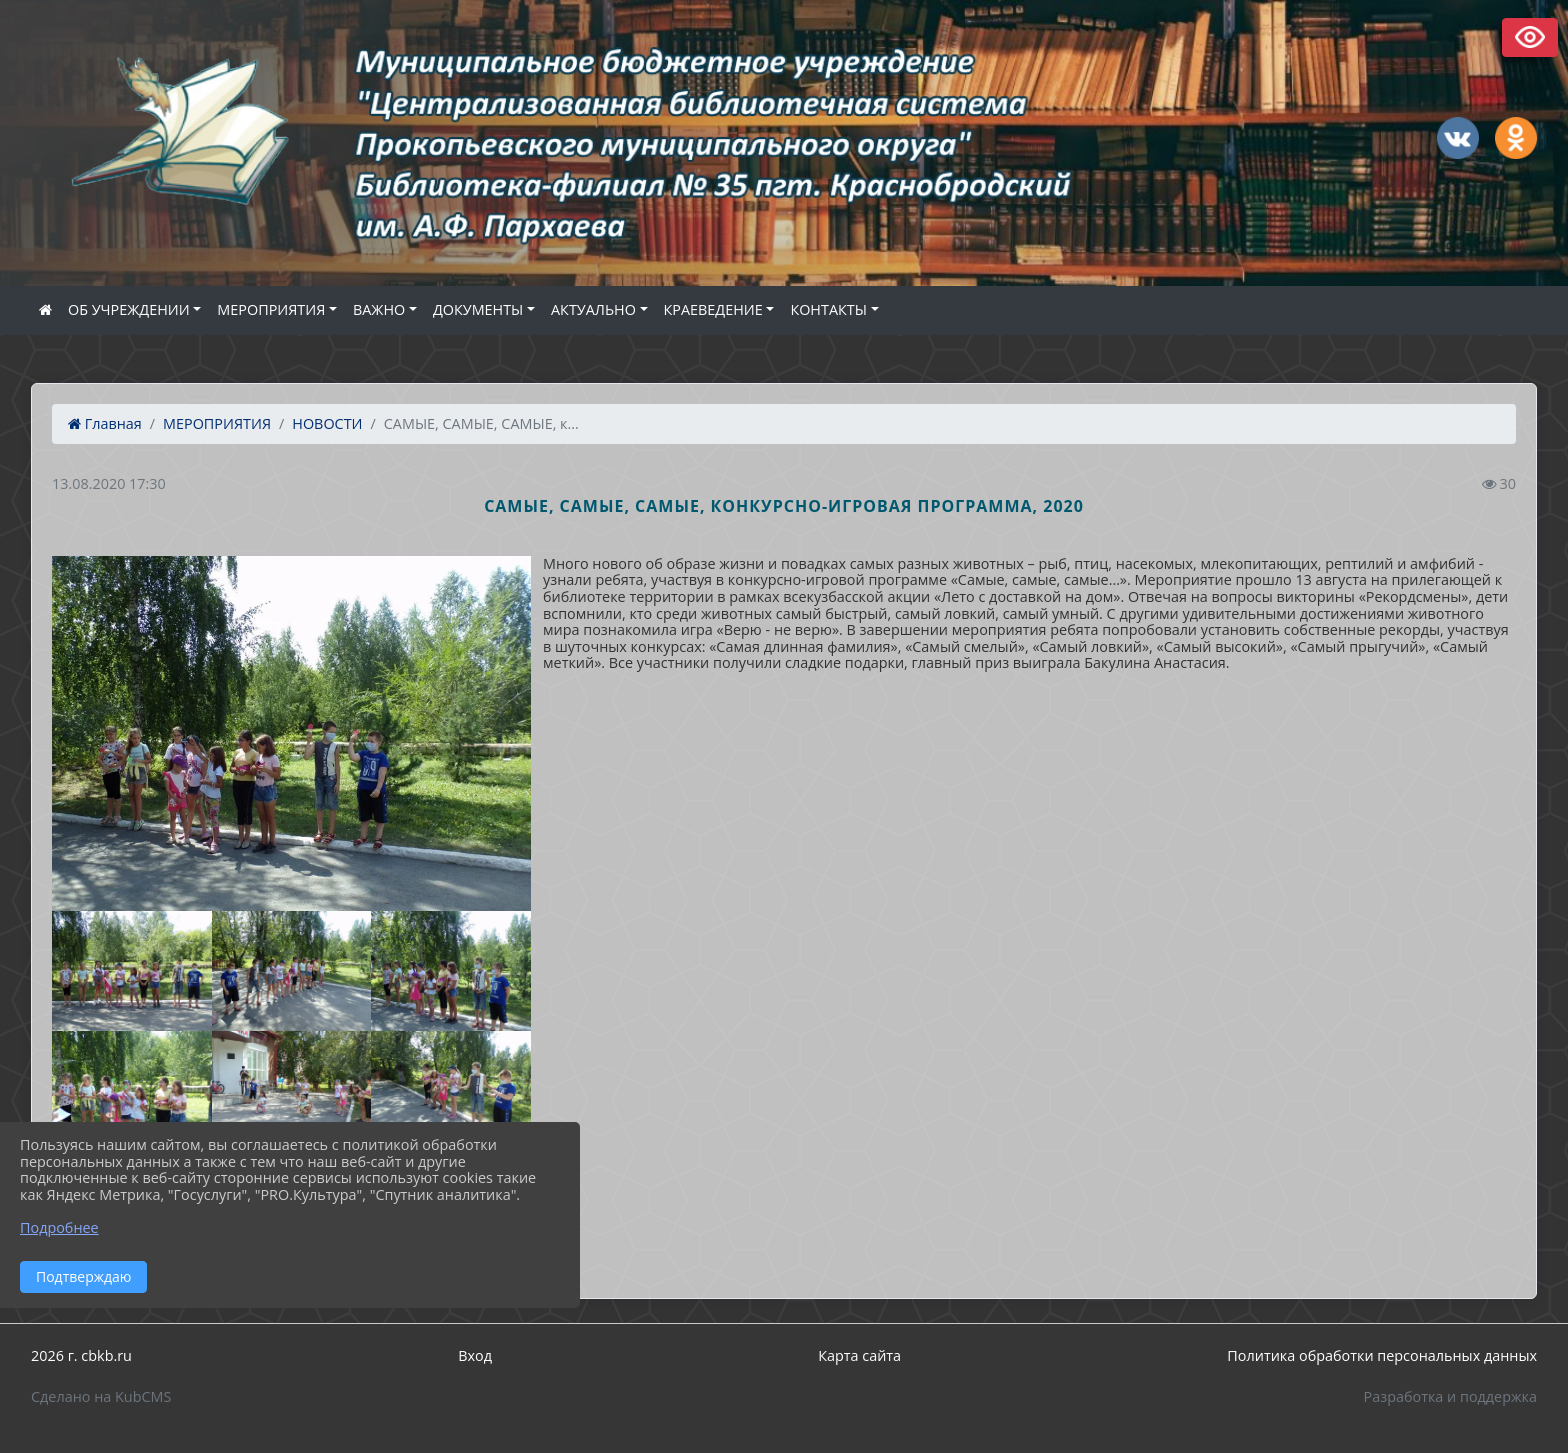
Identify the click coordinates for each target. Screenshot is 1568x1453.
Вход (475, 1355)
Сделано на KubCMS (101, 1396)
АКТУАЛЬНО (593, 309)
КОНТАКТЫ (828, 309)
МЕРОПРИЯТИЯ (271, 309)
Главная (105, 423)
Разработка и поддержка (1450, 1396)
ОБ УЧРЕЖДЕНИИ (129, 309)
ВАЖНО (379, 309)
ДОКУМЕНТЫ (478, 309)
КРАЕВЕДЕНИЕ (713, 309)
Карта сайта (859, 1355)
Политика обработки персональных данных (1382, 1355)
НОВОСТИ (327, 423)
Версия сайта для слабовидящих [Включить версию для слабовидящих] (1530, 37)
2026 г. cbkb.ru (81, 1355)
